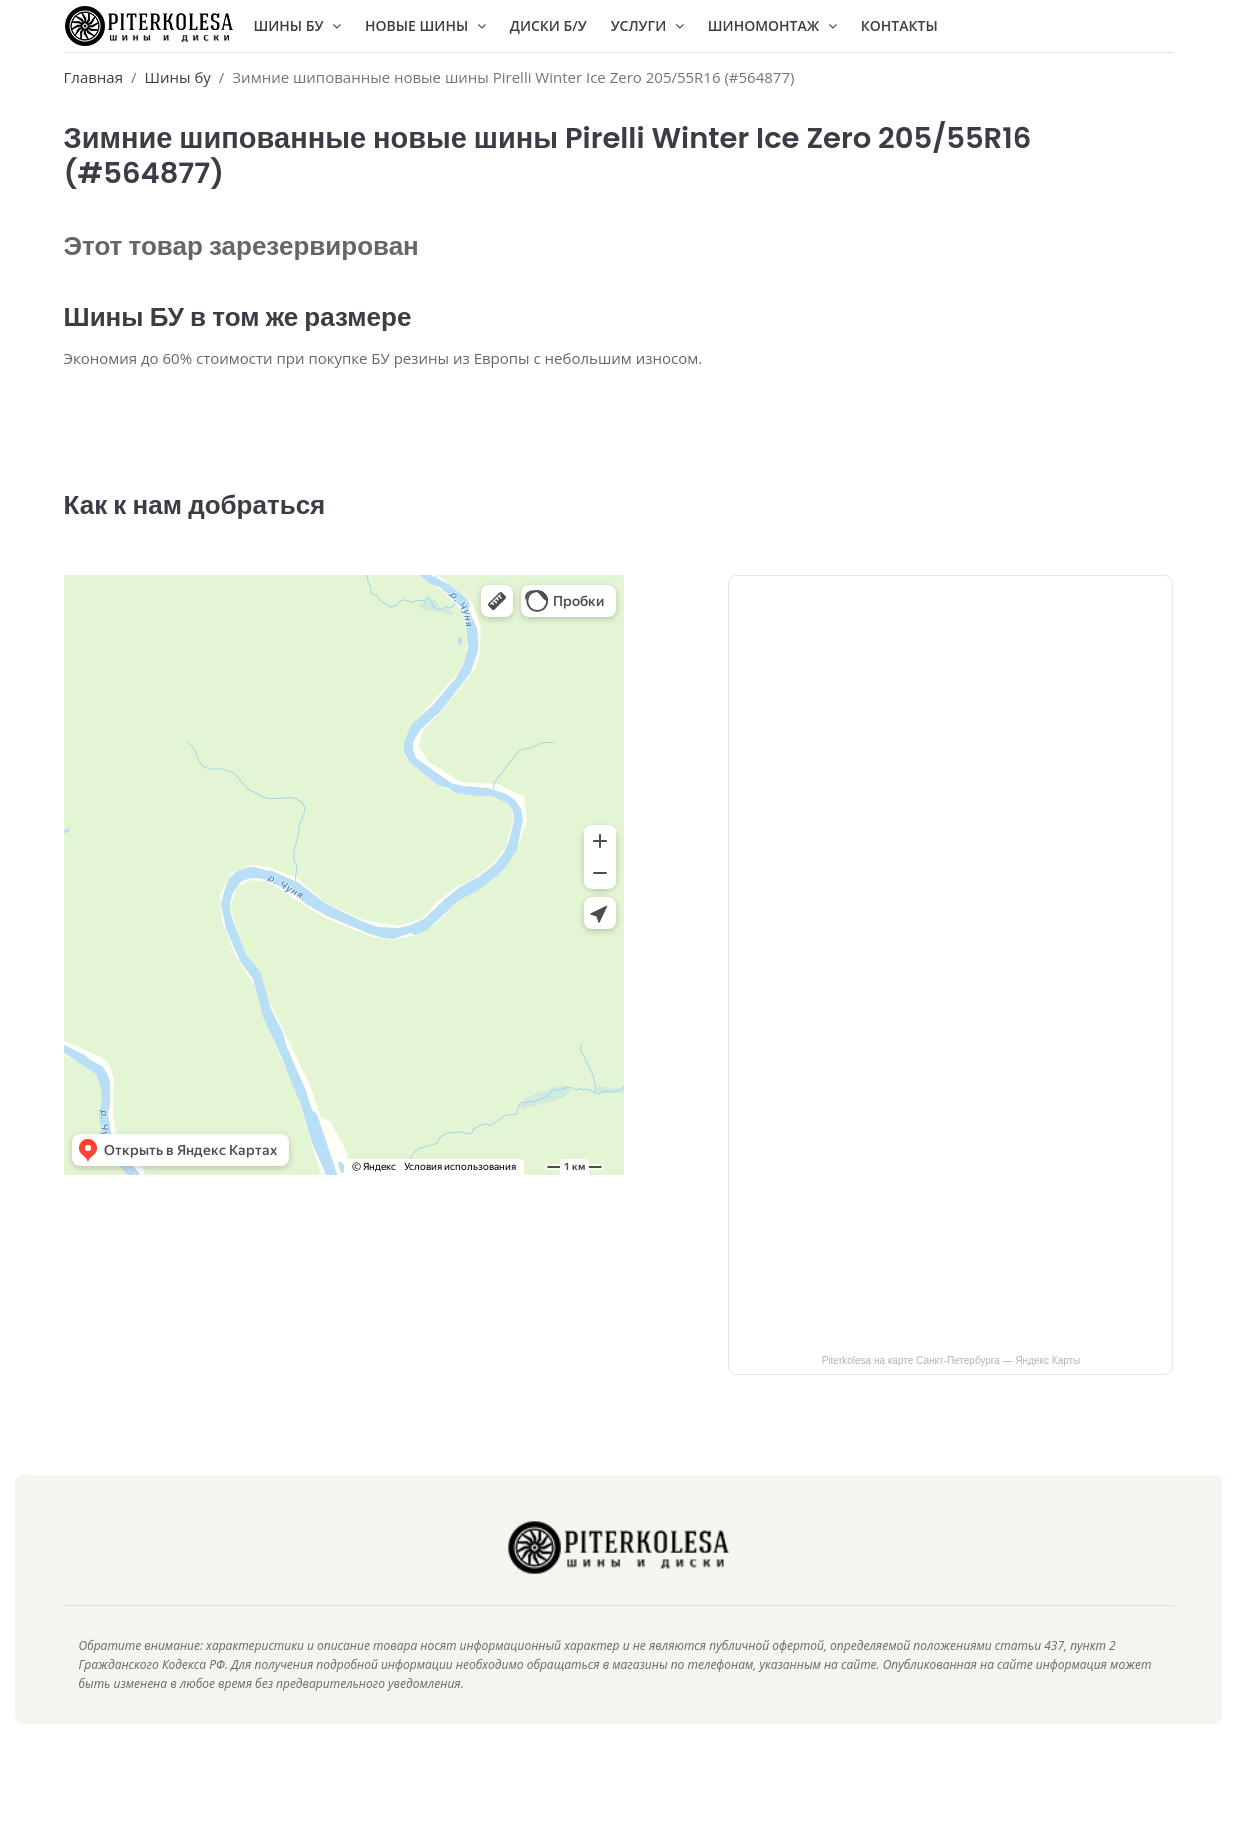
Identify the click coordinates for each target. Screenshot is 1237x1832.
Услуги (647, 25)
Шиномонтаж (772, 25)
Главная (93, 77)
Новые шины (425, 25)
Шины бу (177, 77)
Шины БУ (298, 25)
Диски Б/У (548, 25)
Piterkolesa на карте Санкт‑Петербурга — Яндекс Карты (951, 1388)
